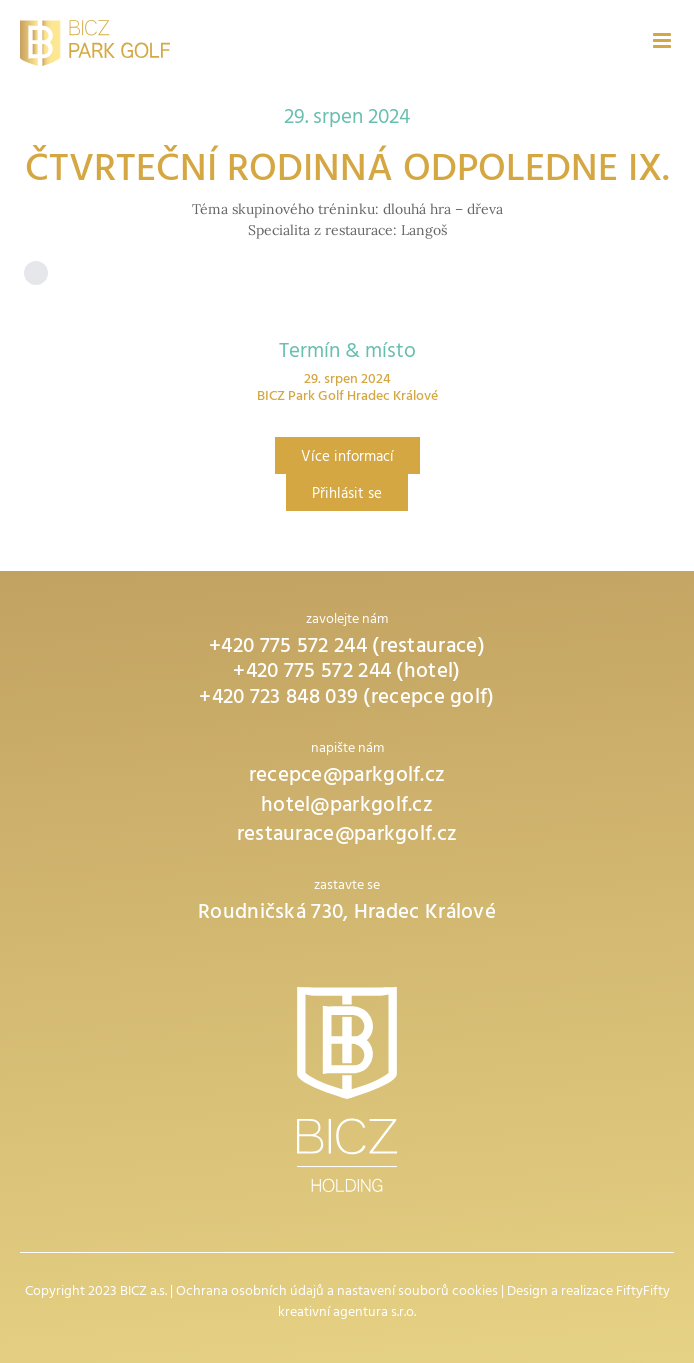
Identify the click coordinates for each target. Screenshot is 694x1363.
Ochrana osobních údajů (250, 1292)
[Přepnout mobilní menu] (663, 40)
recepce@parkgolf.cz (347, 777)
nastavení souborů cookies (417, 1292)
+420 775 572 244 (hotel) (346, 673)
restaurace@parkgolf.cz (347, 836)
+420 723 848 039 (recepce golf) (346, 699)
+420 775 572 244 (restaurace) (347, 648)
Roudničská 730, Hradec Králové (347, 914)
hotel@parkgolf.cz (347, 807)
